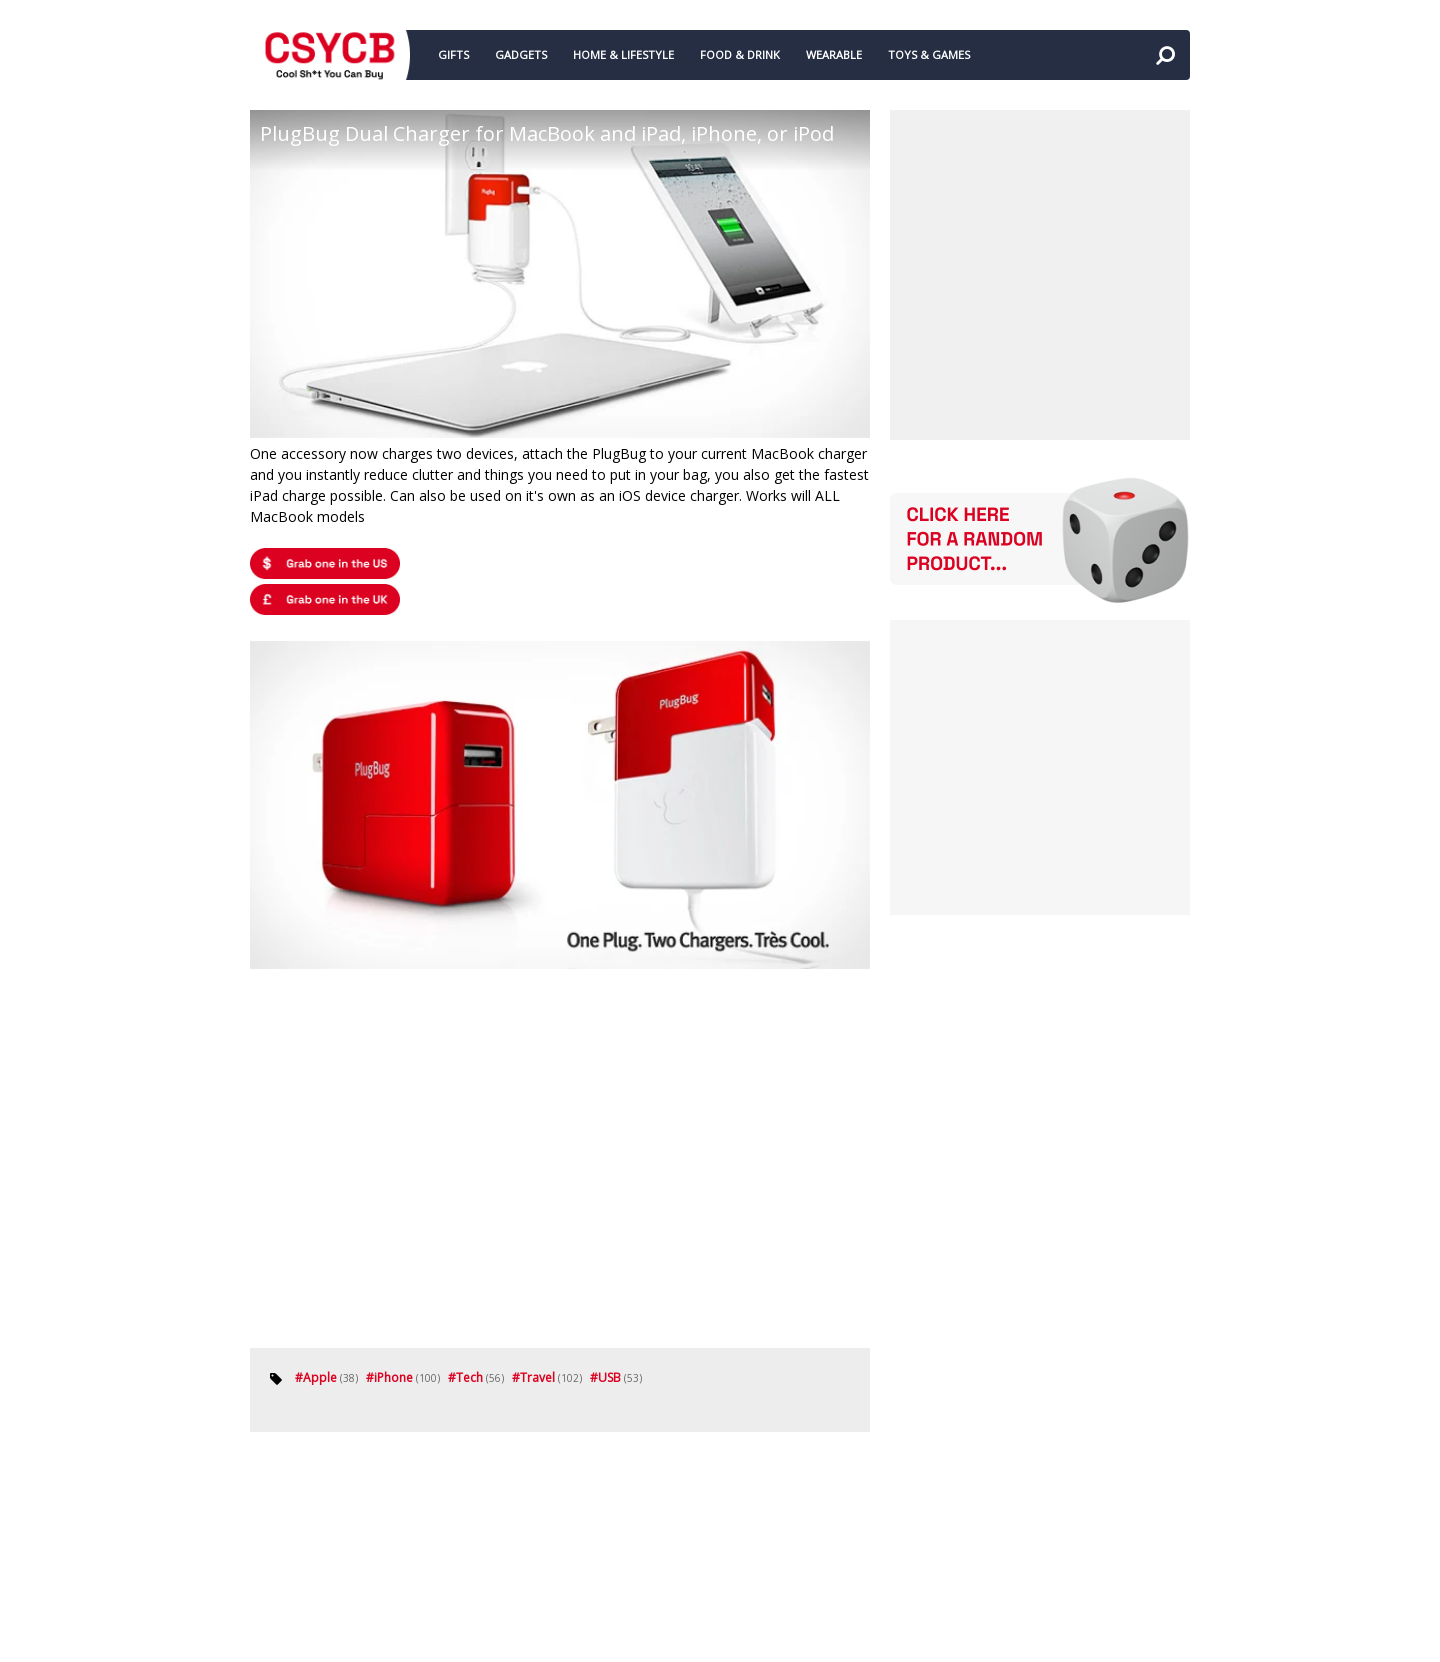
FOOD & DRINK (740, 54)
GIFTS (453, 54)
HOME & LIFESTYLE (623, 54)
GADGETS (521, 54)
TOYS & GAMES (929, 54)
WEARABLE (834, 54)
